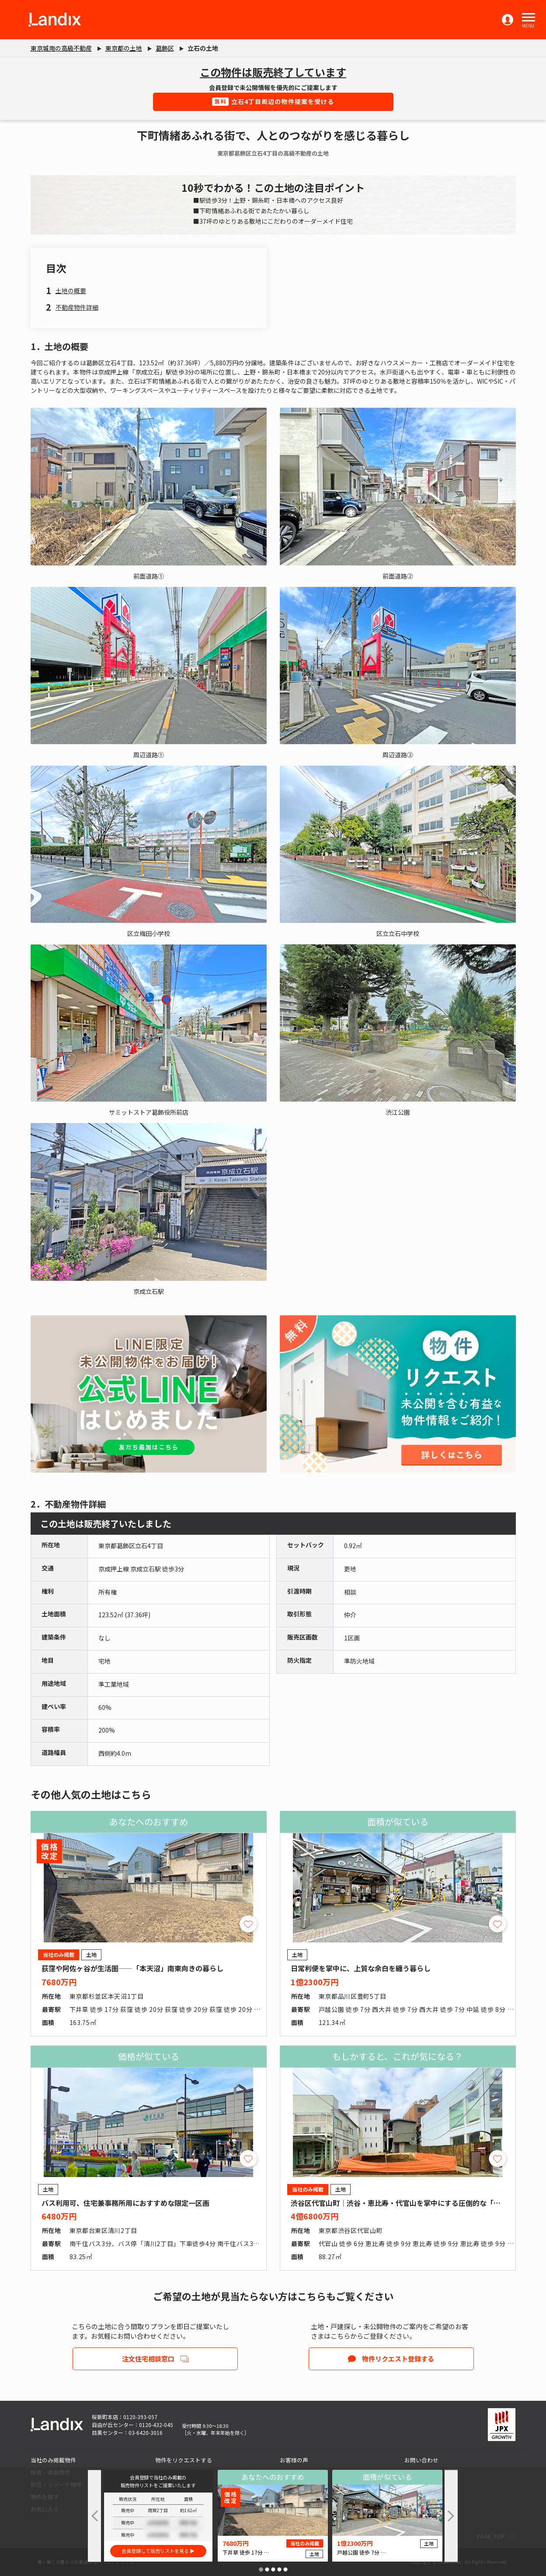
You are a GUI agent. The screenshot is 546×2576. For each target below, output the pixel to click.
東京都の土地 (123, 48)
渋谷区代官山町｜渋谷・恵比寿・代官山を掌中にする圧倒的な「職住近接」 (410, 2203)
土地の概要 (71, 290)
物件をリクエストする (183, 2460)
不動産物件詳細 (77, 307)
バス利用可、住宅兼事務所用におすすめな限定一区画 (125, 2203)
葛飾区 (165, 48)
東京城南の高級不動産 (61, 48)
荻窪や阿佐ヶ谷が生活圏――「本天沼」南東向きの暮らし (132, 1968)
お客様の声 (294, 2460)
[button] (528, 17)
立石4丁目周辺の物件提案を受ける (273, 101)
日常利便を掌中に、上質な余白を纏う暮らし (361, 1968)
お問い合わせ (421, 2460)
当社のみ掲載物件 (53, 2460)
